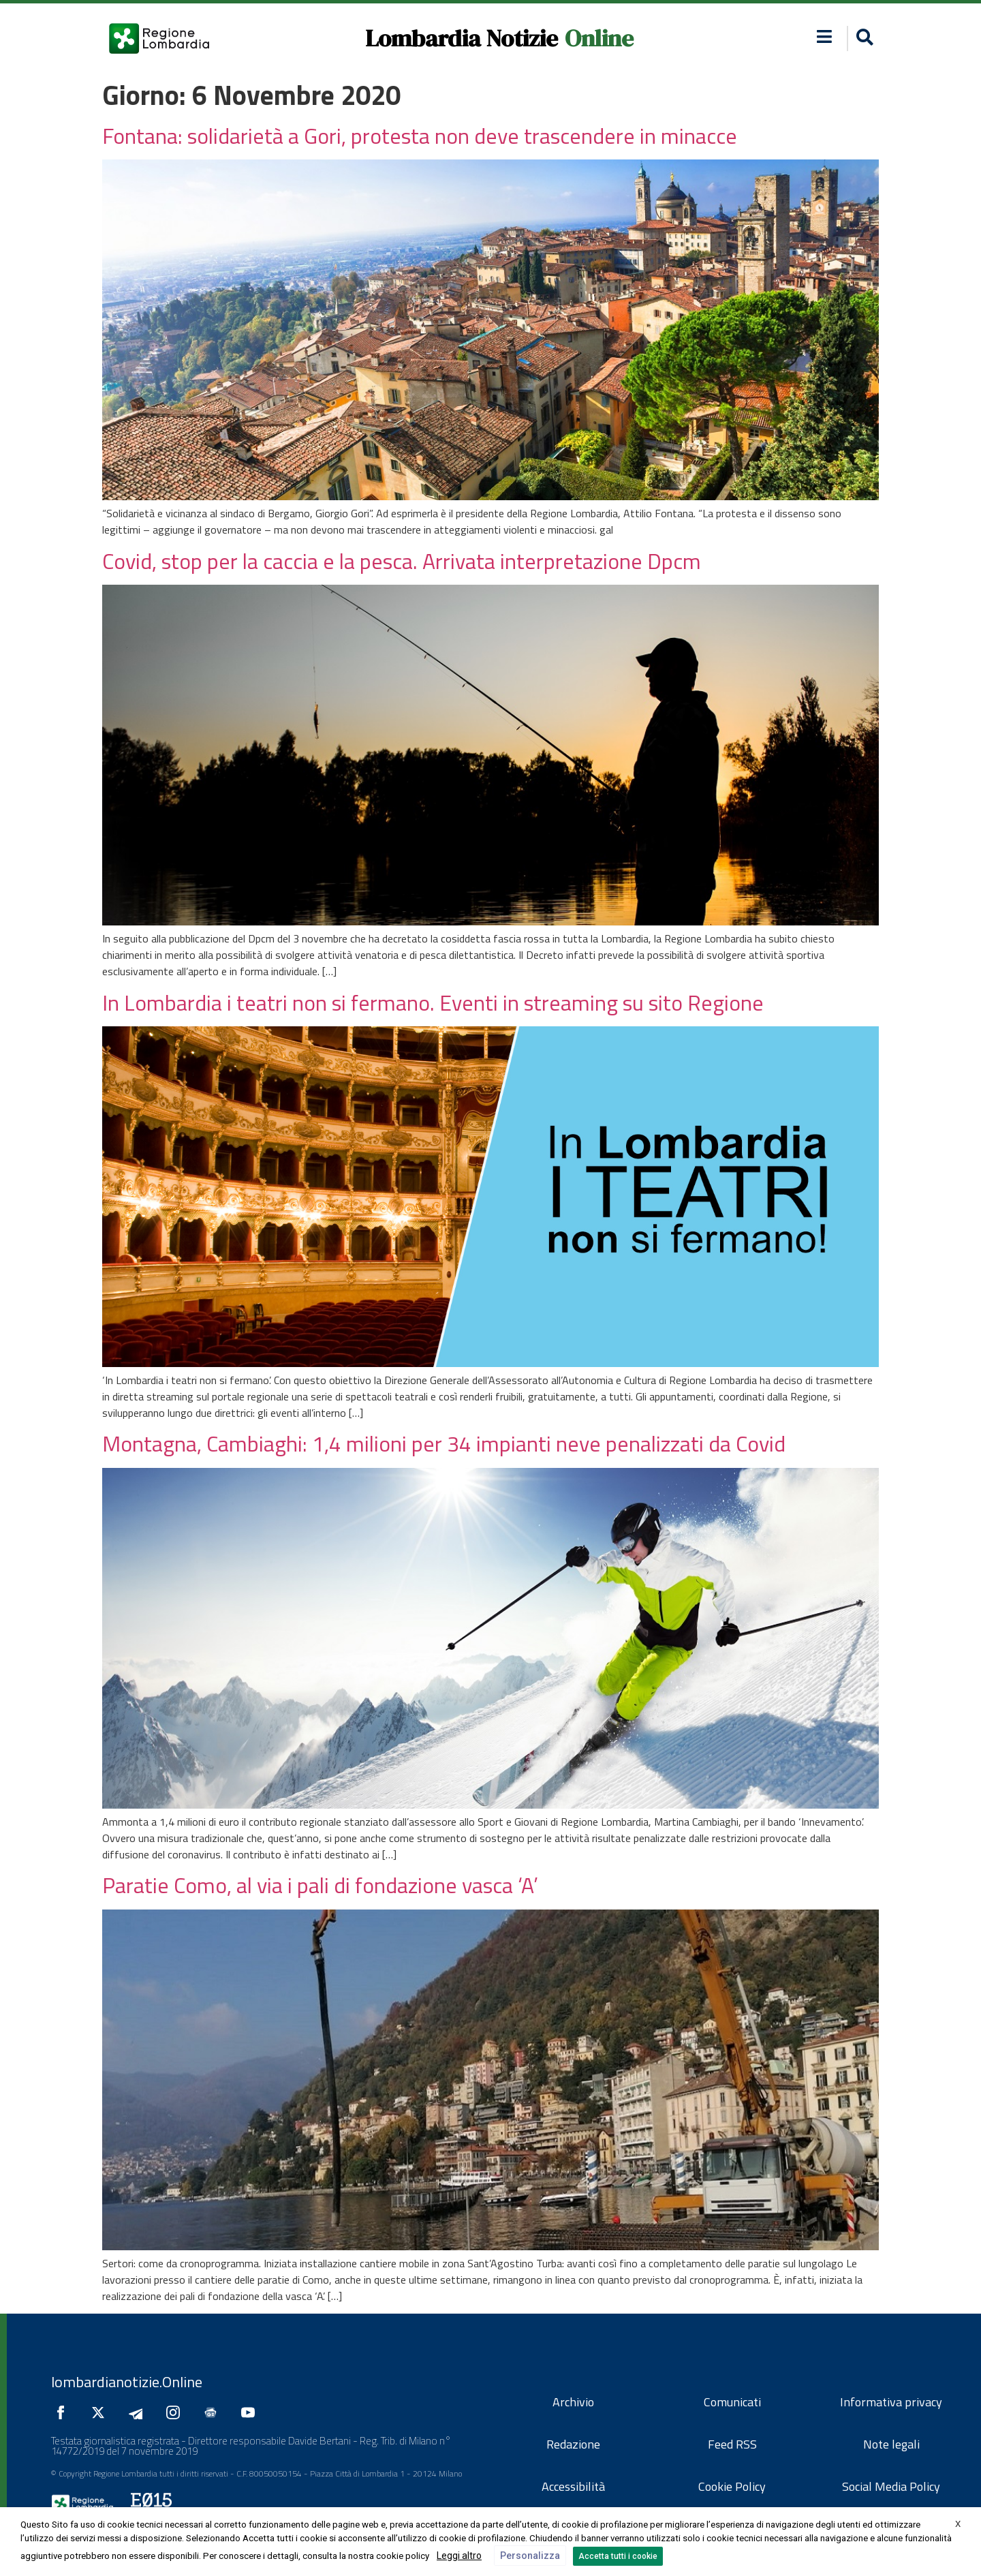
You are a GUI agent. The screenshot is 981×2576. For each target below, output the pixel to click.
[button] (824, 36)
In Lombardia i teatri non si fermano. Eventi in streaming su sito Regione (433, 1002)
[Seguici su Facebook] (64, 2412)
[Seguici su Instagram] (176, 2412)
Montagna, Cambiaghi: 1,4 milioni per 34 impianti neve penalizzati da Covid (443, 1443)
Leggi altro (459, 2555)
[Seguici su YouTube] (251, 2412)
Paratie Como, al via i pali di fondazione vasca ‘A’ (320, 1885)
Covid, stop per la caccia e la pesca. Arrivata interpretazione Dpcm (404, 561)
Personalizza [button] (530, 2555)
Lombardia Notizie (461, 38)
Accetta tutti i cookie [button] (617, 2556)
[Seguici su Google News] (214, 2412)
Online (599, 38)
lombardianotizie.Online (126, 2381)
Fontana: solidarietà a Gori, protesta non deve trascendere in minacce (419, 135)
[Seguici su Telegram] (139, 2412)
